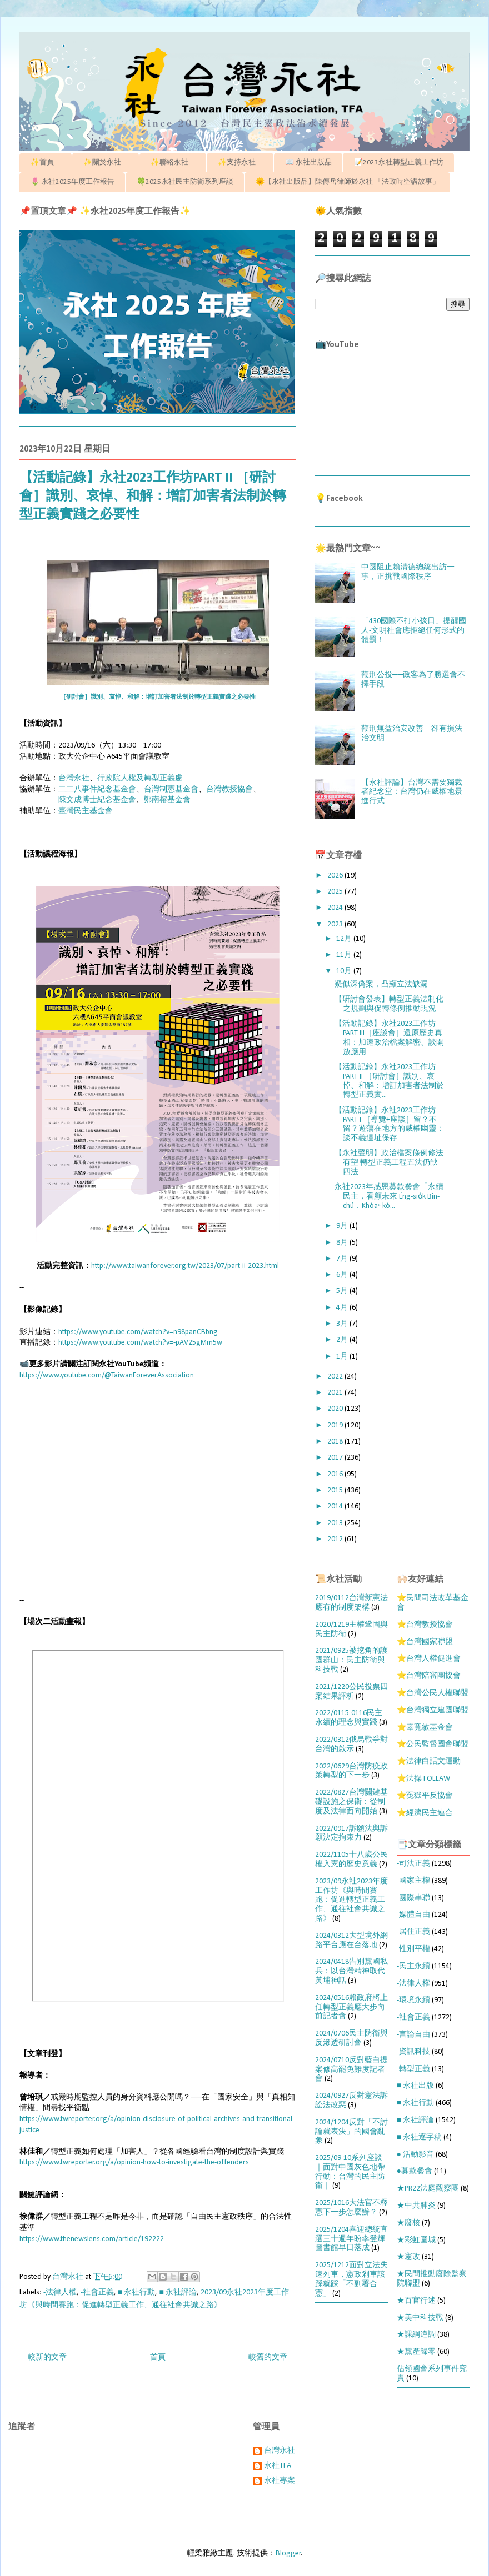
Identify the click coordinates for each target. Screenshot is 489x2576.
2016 (336, 1474)
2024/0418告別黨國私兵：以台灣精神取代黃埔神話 (351, 1971)
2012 (336, 1539)
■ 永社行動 (136, 2292)
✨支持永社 (240, 162)
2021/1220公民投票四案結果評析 (351, 1692)
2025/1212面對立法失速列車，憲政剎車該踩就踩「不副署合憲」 (351, 2279)
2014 (336, 1506)
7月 (343, 1259)
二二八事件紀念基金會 (97, 789)
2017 (336, 1458)
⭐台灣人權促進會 (429, 1659)
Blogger (288, 2553)
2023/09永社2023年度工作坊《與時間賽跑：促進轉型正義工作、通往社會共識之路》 (351, 1900)
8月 (343, 1243)
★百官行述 (416, 2301)
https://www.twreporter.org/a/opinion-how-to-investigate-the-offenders (134, 2162)
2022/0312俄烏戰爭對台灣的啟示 (351, 1744)
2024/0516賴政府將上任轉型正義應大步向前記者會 (351, 2007)
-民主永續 (413, 1966)
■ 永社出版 (415, 2086)
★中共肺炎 (416, 2206)
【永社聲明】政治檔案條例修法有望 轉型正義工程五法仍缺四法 (389, 1162)
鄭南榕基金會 (167, 800)
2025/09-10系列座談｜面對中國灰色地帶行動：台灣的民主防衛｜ (350, 2172)
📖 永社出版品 (308, 162)
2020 (336, 1409)
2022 (336, 1376)
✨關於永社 (105, 162)
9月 (343, 1226)
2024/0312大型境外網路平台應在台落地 (351, 1940)
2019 (336, 1425)
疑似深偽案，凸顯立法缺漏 (381, 984)
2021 (336, 1393)
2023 (336, 924)
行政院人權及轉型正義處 (140, 778)
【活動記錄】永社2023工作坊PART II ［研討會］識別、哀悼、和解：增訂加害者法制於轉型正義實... (389, 1081)
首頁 (158, 2357)
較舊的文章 (267, 2357)
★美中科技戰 (420, 2318)
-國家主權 (413, 1881)
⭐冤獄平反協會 (425, 1796)
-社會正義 (97, 2292)
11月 (344, 955)
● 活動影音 (415, 2155)
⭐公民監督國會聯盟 (432, 1744)
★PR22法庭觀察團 (428, 2188)
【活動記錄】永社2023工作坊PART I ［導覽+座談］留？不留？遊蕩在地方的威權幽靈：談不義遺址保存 (389, 1124)
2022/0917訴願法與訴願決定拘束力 (351, 1833)
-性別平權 (413, 1949)
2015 (336, 1490)
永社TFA (277, 2466)
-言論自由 (413, 2035)
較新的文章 (47, 2357)
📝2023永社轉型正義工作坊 (398, 162)
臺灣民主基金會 (85, 811)
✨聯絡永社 (173, 162)
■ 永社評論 (177, 2292)
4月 (343, 1308)
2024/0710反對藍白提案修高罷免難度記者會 (351, 2069)
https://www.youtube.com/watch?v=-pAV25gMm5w (140, 1343)
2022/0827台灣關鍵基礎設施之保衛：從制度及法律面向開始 (351, 1802)
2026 (336, 875)
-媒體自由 (413, 1915)
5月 (343, 1291)
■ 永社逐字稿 (419, 2137)
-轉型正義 (413, 2069)
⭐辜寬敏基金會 (425, 1727)
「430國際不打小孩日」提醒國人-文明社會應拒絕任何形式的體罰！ (413, 630)
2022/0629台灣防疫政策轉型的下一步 (351, 1771)
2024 (336, 908)
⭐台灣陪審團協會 (429, 1676)
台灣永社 (73, 778)
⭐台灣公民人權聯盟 (432, 1693)
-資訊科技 (413, 2052)
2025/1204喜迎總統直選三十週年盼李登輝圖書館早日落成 (351, 2239)
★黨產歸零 (416, 2352)
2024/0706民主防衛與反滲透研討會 (351, 2038)
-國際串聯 (413, 1898)
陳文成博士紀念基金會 (97, 800)
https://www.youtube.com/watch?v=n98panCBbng (138, 1332)
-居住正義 (413, 1932)
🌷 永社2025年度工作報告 (72, 182)
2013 (336, 1523)
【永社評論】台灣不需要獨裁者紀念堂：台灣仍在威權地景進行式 (411, 792)
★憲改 (408, 2257)
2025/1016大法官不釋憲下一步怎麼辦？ (351, 2208)
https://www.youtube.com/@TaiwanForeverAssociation (106, 1375)
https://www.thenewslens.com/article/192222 (91, 2239)
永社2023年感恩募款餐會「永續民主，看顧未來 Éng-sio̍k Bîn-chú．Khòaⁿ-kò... (389, 1196)
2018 (336, 1441)
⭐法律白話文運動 (429, 1761)
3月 (343, 1324)
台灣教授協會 (229, 789)
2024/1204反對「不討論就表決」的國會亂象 (351, 2132)
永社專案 (279, 2481)
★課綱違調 (416, 2335)
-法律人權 (60, 2292)
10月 (344, 971)
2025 (336, 892)
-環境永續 (413, 2000)
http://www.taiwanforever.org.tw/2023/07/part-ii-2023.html (185, 1266)
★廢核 (408, 2223)
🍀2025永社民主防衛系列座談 (185, 182)
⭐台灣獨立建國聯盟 (432, 1710)
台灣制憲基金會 (171, 789)
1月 (343, 1356)
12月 (344, 939)
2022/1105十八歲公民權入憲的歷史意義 (351, 1859)
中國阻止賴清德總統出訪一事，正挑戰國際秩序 (408, 572)
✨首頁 (46, 162)
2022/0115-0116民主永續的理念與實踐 (348, 1718)
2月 (343, 1340)
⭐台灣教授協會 (425, 1625)
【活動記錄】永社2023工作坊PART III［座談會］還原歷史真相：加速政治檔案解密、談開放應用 (389, 1038)
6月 (343, 1275)
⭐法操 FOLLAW (423, 1779)
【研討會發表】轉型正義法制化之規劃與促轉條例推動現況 (389, 1004)
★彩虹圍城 (416, 2240)
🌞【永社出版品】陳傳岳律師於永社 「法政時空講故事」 (348, 182)
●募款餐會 (414, 2171)
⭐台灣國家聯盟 (425, 1642)
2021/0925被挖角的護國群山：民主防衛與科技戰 (351, 1660)
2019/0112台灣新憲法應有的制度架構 (351, 1603)
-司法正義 (413, 1864)
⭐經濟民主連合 (425, 1813)
